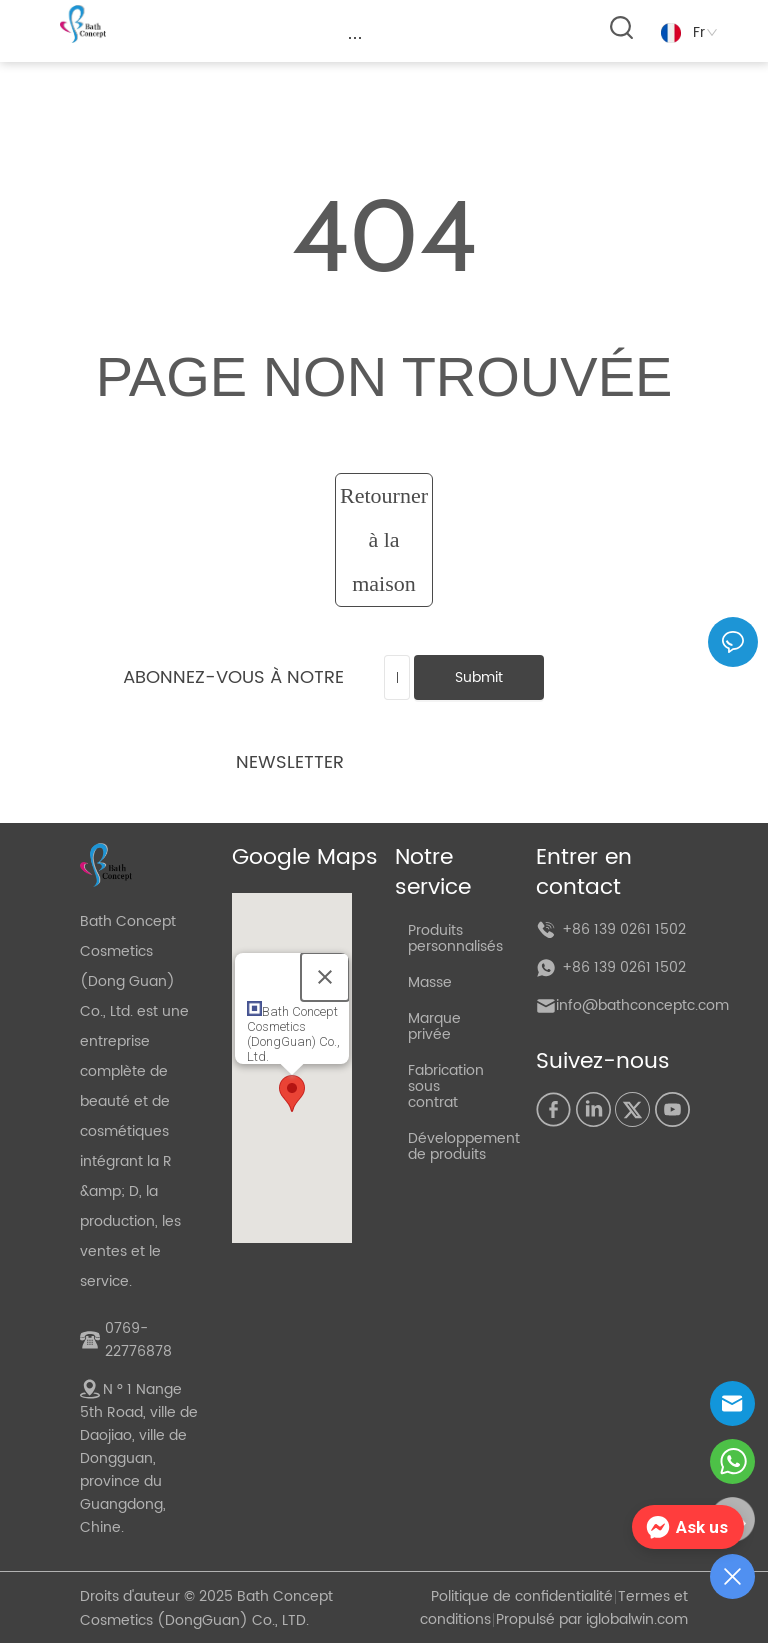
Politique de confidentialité (522, 1596)
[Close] (325, 977)
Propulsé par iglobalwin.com (592, 1619)
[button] (355, 37)
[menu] (355, 37)
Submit (479, 677)
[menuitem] (355, 37)
